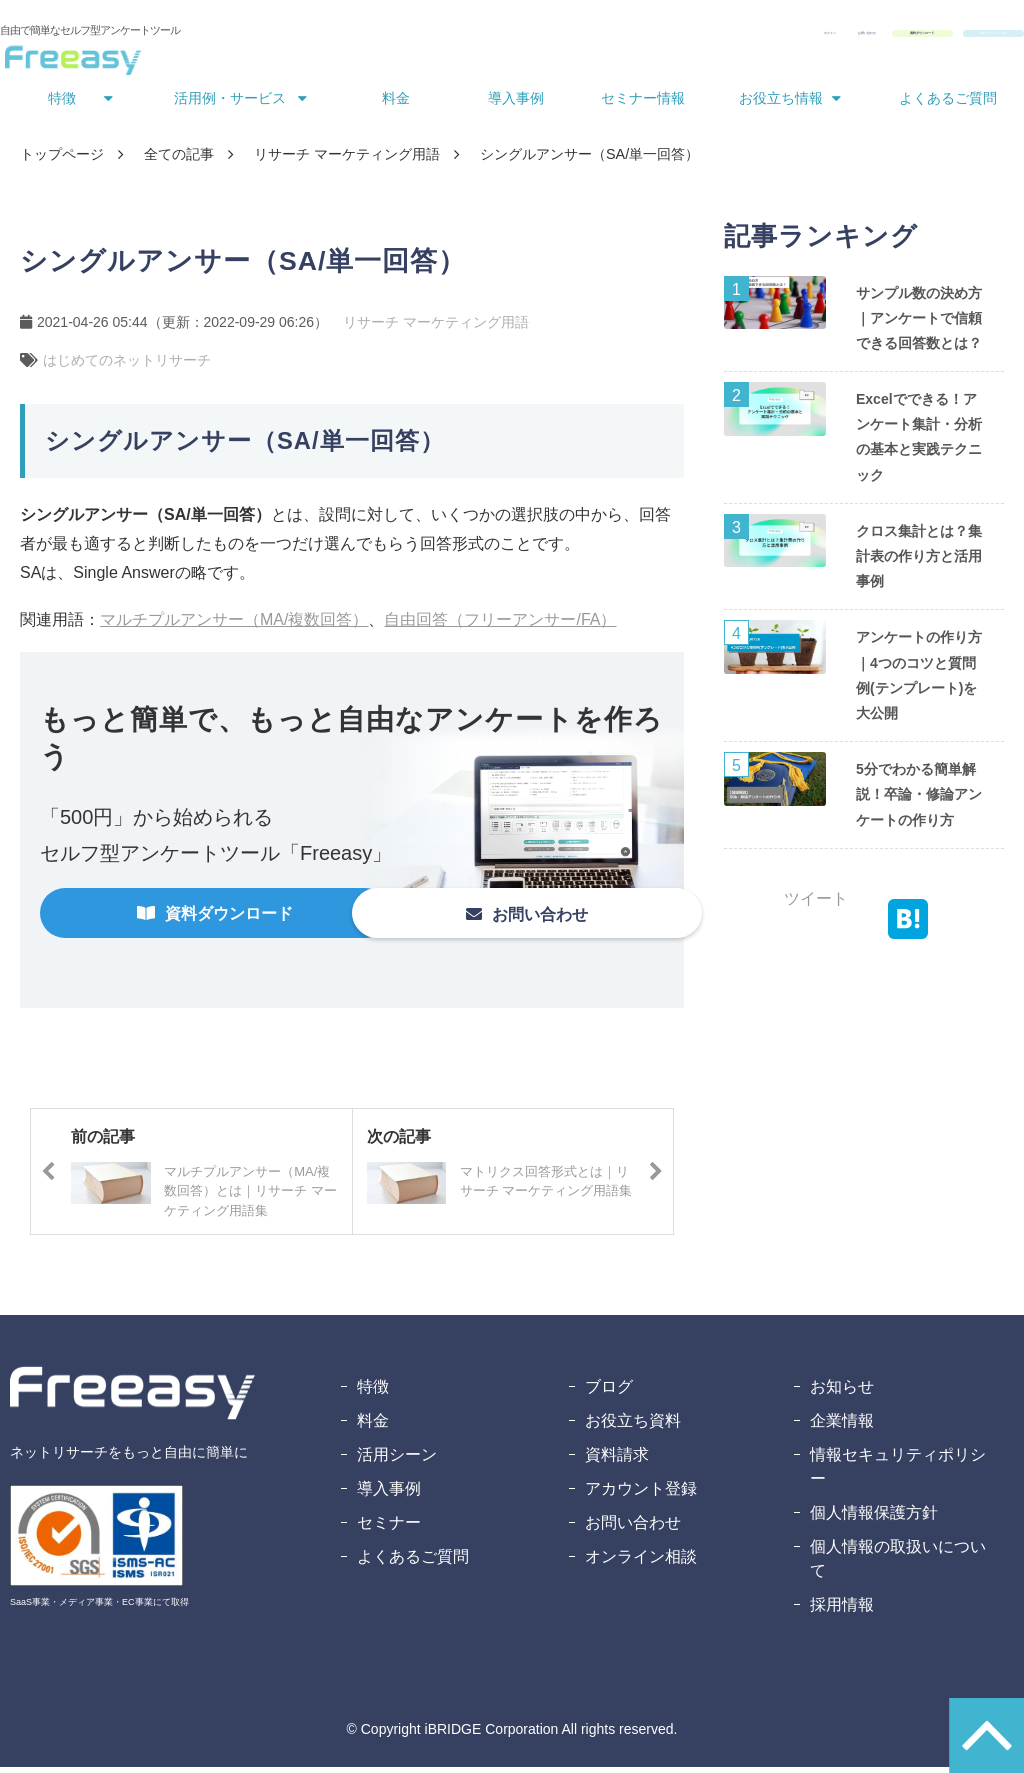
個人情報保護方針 (874, 1518)
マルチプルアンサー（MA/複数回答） (234, 625)
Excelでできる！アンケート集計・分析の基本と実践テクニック (919, 443)
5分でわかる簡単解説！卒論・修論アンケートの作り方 (919, 800)
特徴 (62, 104)
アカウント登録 (641, 1494)
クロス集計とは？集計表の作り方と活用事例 (919, 562)
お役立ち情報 (781, 104)
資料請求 (617, 1460)
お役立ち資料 (633, 1426)
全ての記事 (179, 160)
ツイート (816, 904)
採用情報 (842, 1610)
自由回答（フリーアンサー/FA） (500, 625)
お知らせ (842, 1392)
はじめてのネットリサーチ (127, 366)
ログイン (562, 38)
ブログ (609, 1392)
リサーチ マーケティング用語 (347, 160)
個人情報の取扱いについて (898, 1564)
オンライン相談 (641, 1562)
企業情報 (842, 1426)
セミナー (389, 1528)
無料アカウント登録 (945, 38)
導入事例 (516, 104)
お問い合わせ (654, 38)
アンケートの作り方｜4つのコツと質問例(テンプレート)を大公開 (919, 681)
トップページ (62, 160)
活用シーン (397, 1460)
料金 (396, 104)
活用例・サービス (230, 104)
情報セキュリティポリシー (898, 1472)
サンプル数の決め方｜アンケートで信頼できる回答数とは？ (919, 324)
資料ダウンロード (784, 38)
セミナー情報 (643, 104)
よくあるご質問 (948, 104)
